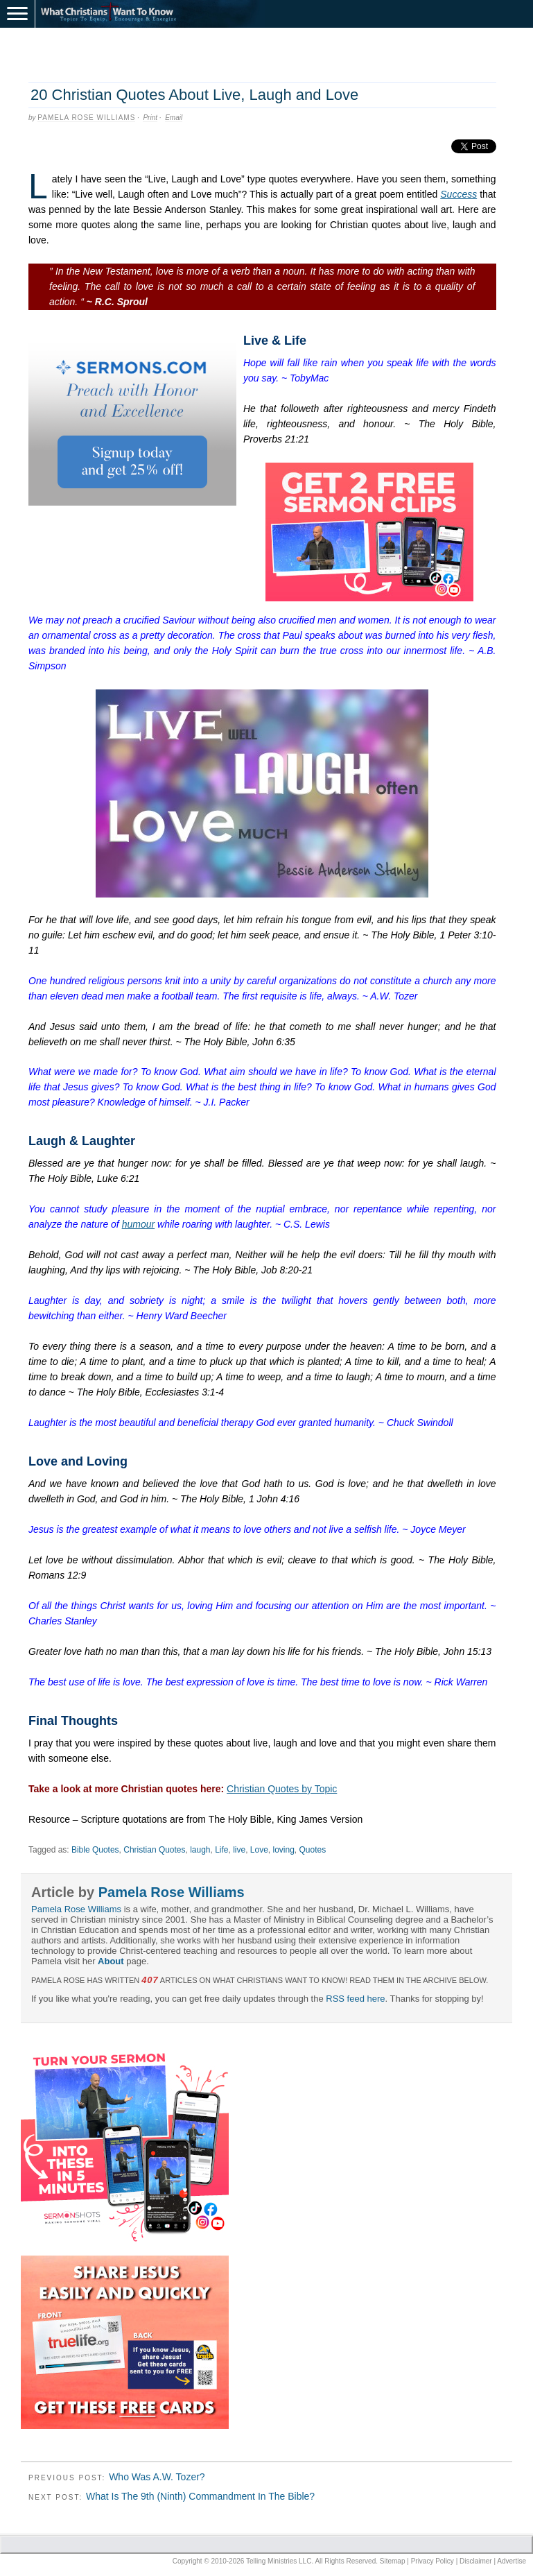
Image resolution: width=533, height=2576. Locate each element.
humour (138, 1224)
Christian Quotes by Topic (282, 1788)
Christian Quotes (154, 1850)
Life (221, 1850)
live (239, 1850)
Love (259, 1850)
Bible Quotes (95, 1850)
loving (284, 1850)
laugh (200, 1850)
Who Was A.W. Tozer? (157, 2476)
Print (150, 117)
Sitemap (392, 2561)
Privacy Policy (432, 2561)
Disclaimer (476, 2561)
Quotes (312, 1850)
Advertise (511, 2561)
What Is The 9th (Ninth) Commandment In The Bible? (200, 2496)
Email (173, 117)
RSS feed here (355, 1998)
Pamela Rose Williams (86, 117)
